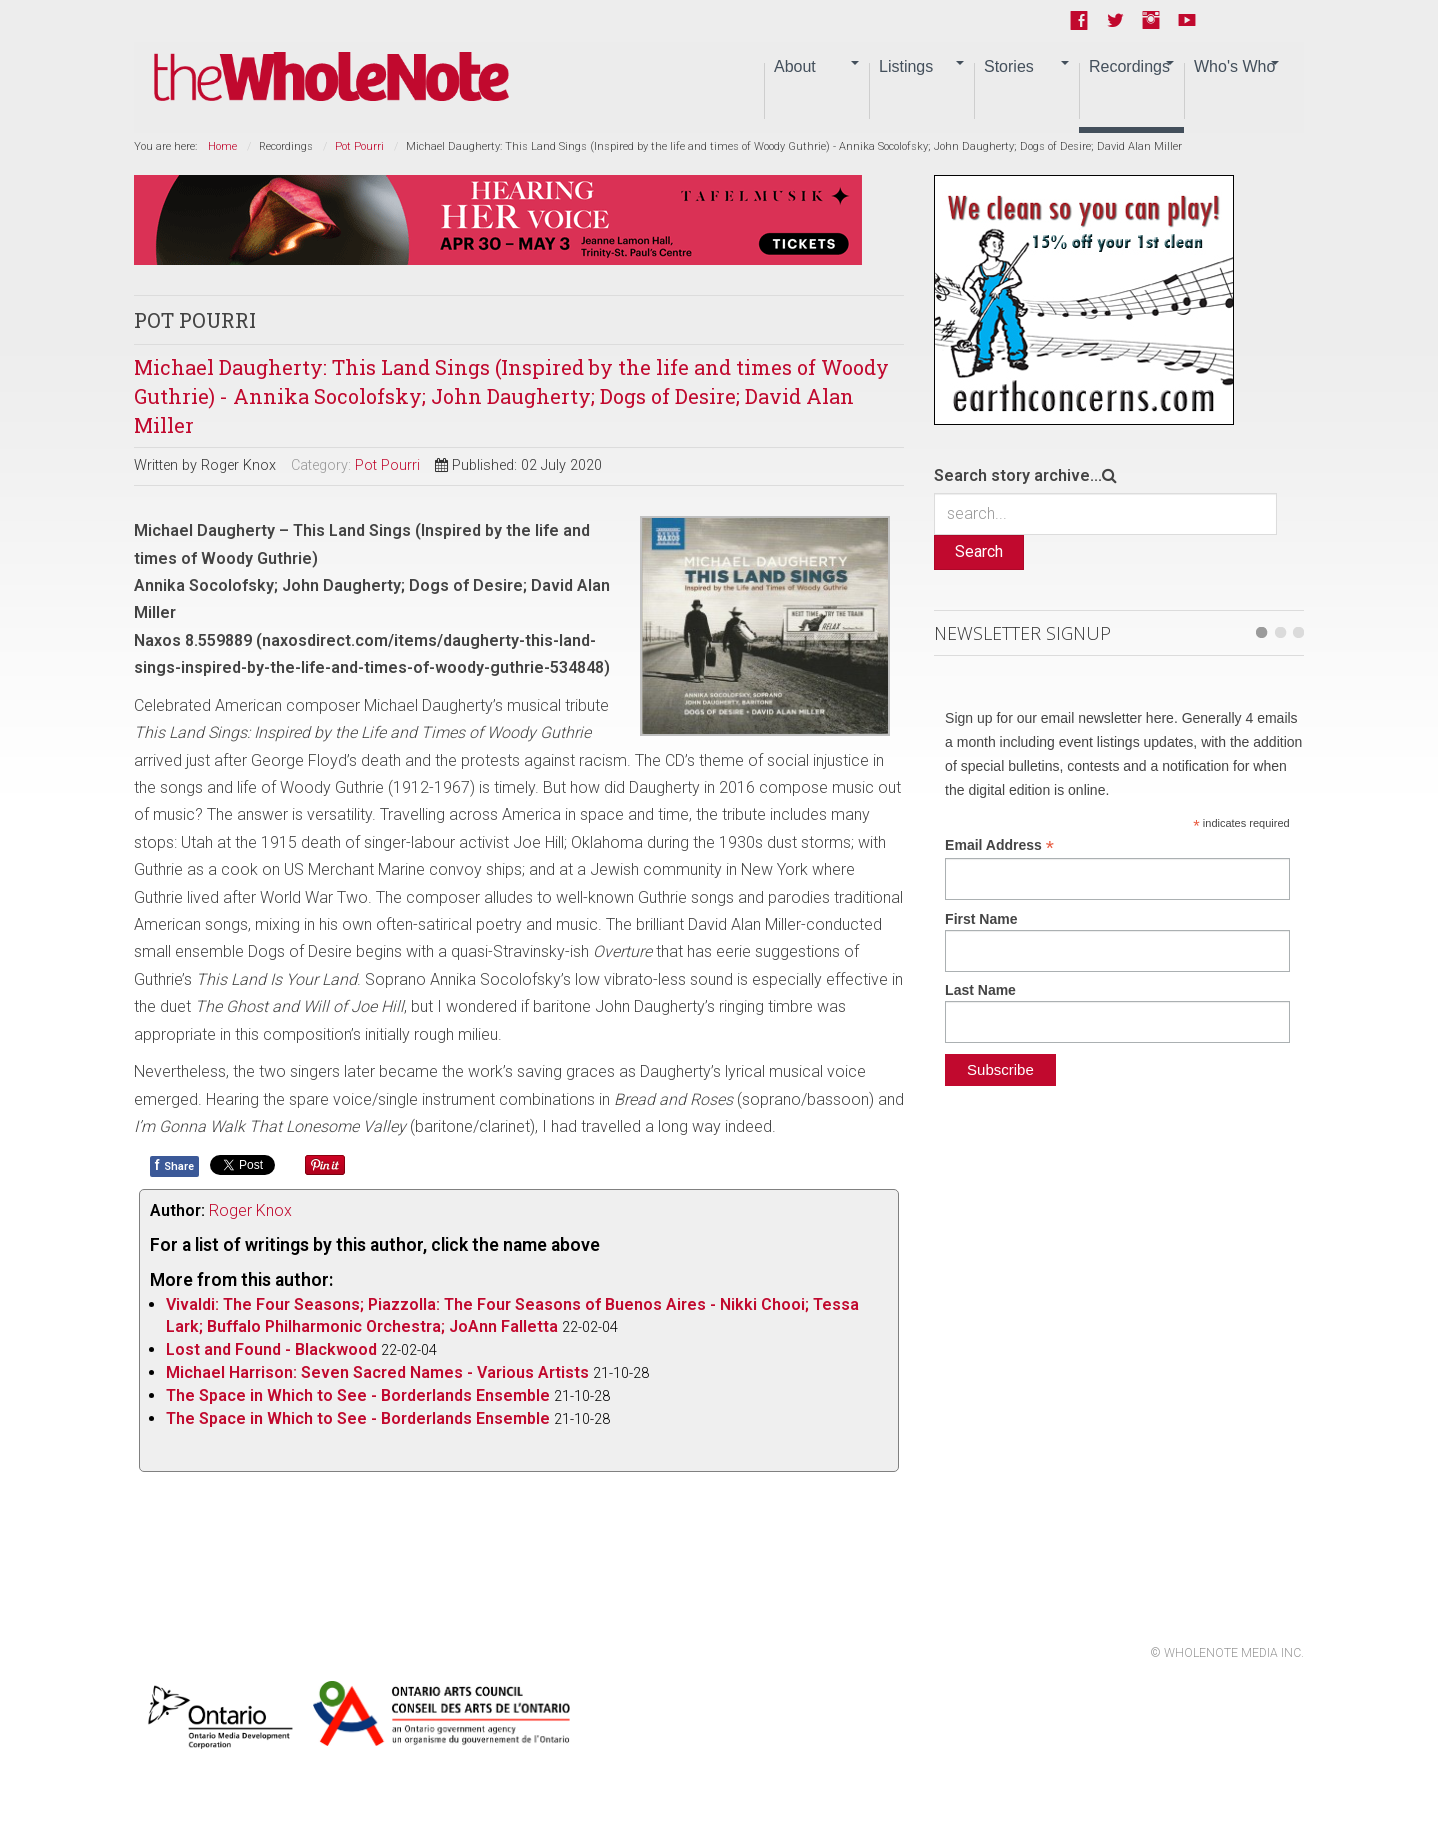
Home (222, 146)
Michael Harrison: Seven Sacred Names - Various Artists (377, 1372)
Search (979, 551)
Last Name (980, 990)
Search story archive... (1018, 475)
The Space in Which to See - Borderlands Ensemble (358, 1395)
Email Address (999, 845)
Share (174, 1165)
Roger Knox (250, 1210)
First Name (981, 919)
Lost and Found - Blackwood (271, 1349)
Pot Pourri (359, 146)
